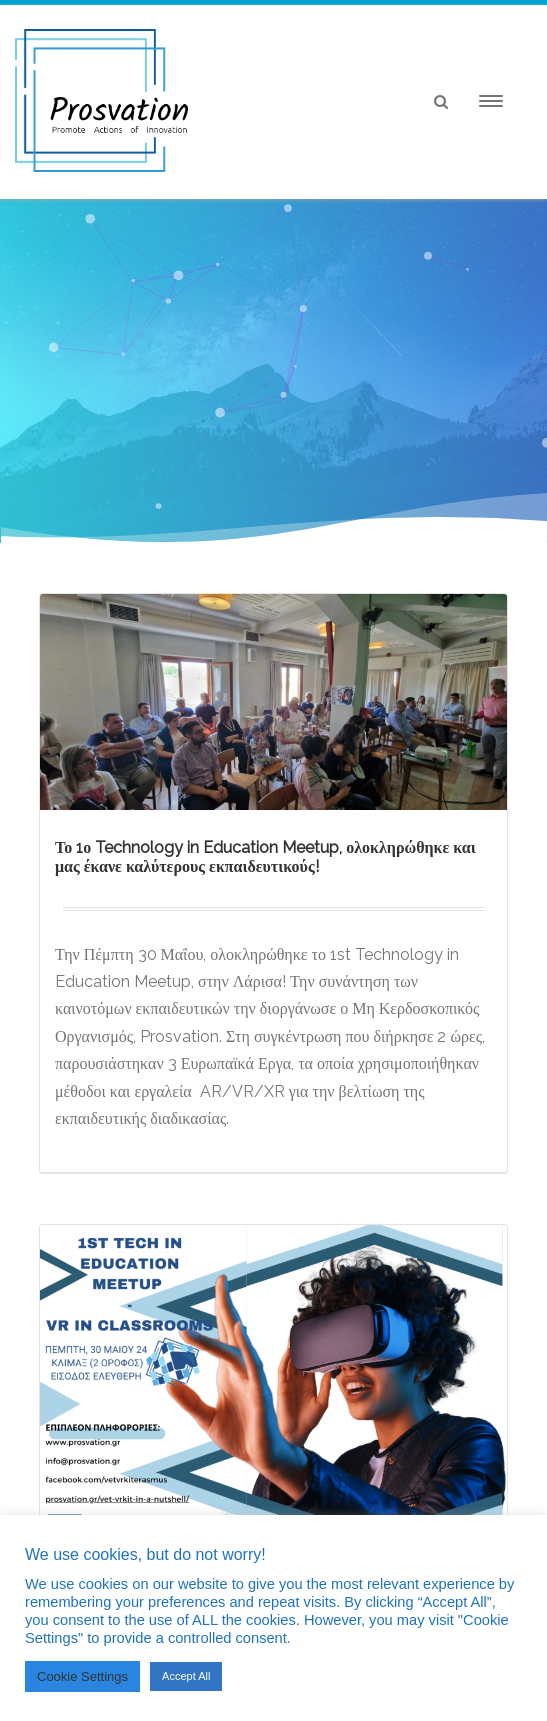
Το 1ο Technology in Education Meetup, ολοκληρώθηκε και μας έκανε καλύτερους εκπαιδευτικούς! (265, 857)
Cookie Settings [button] (82, 1676)
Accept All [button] (186, 1676)
